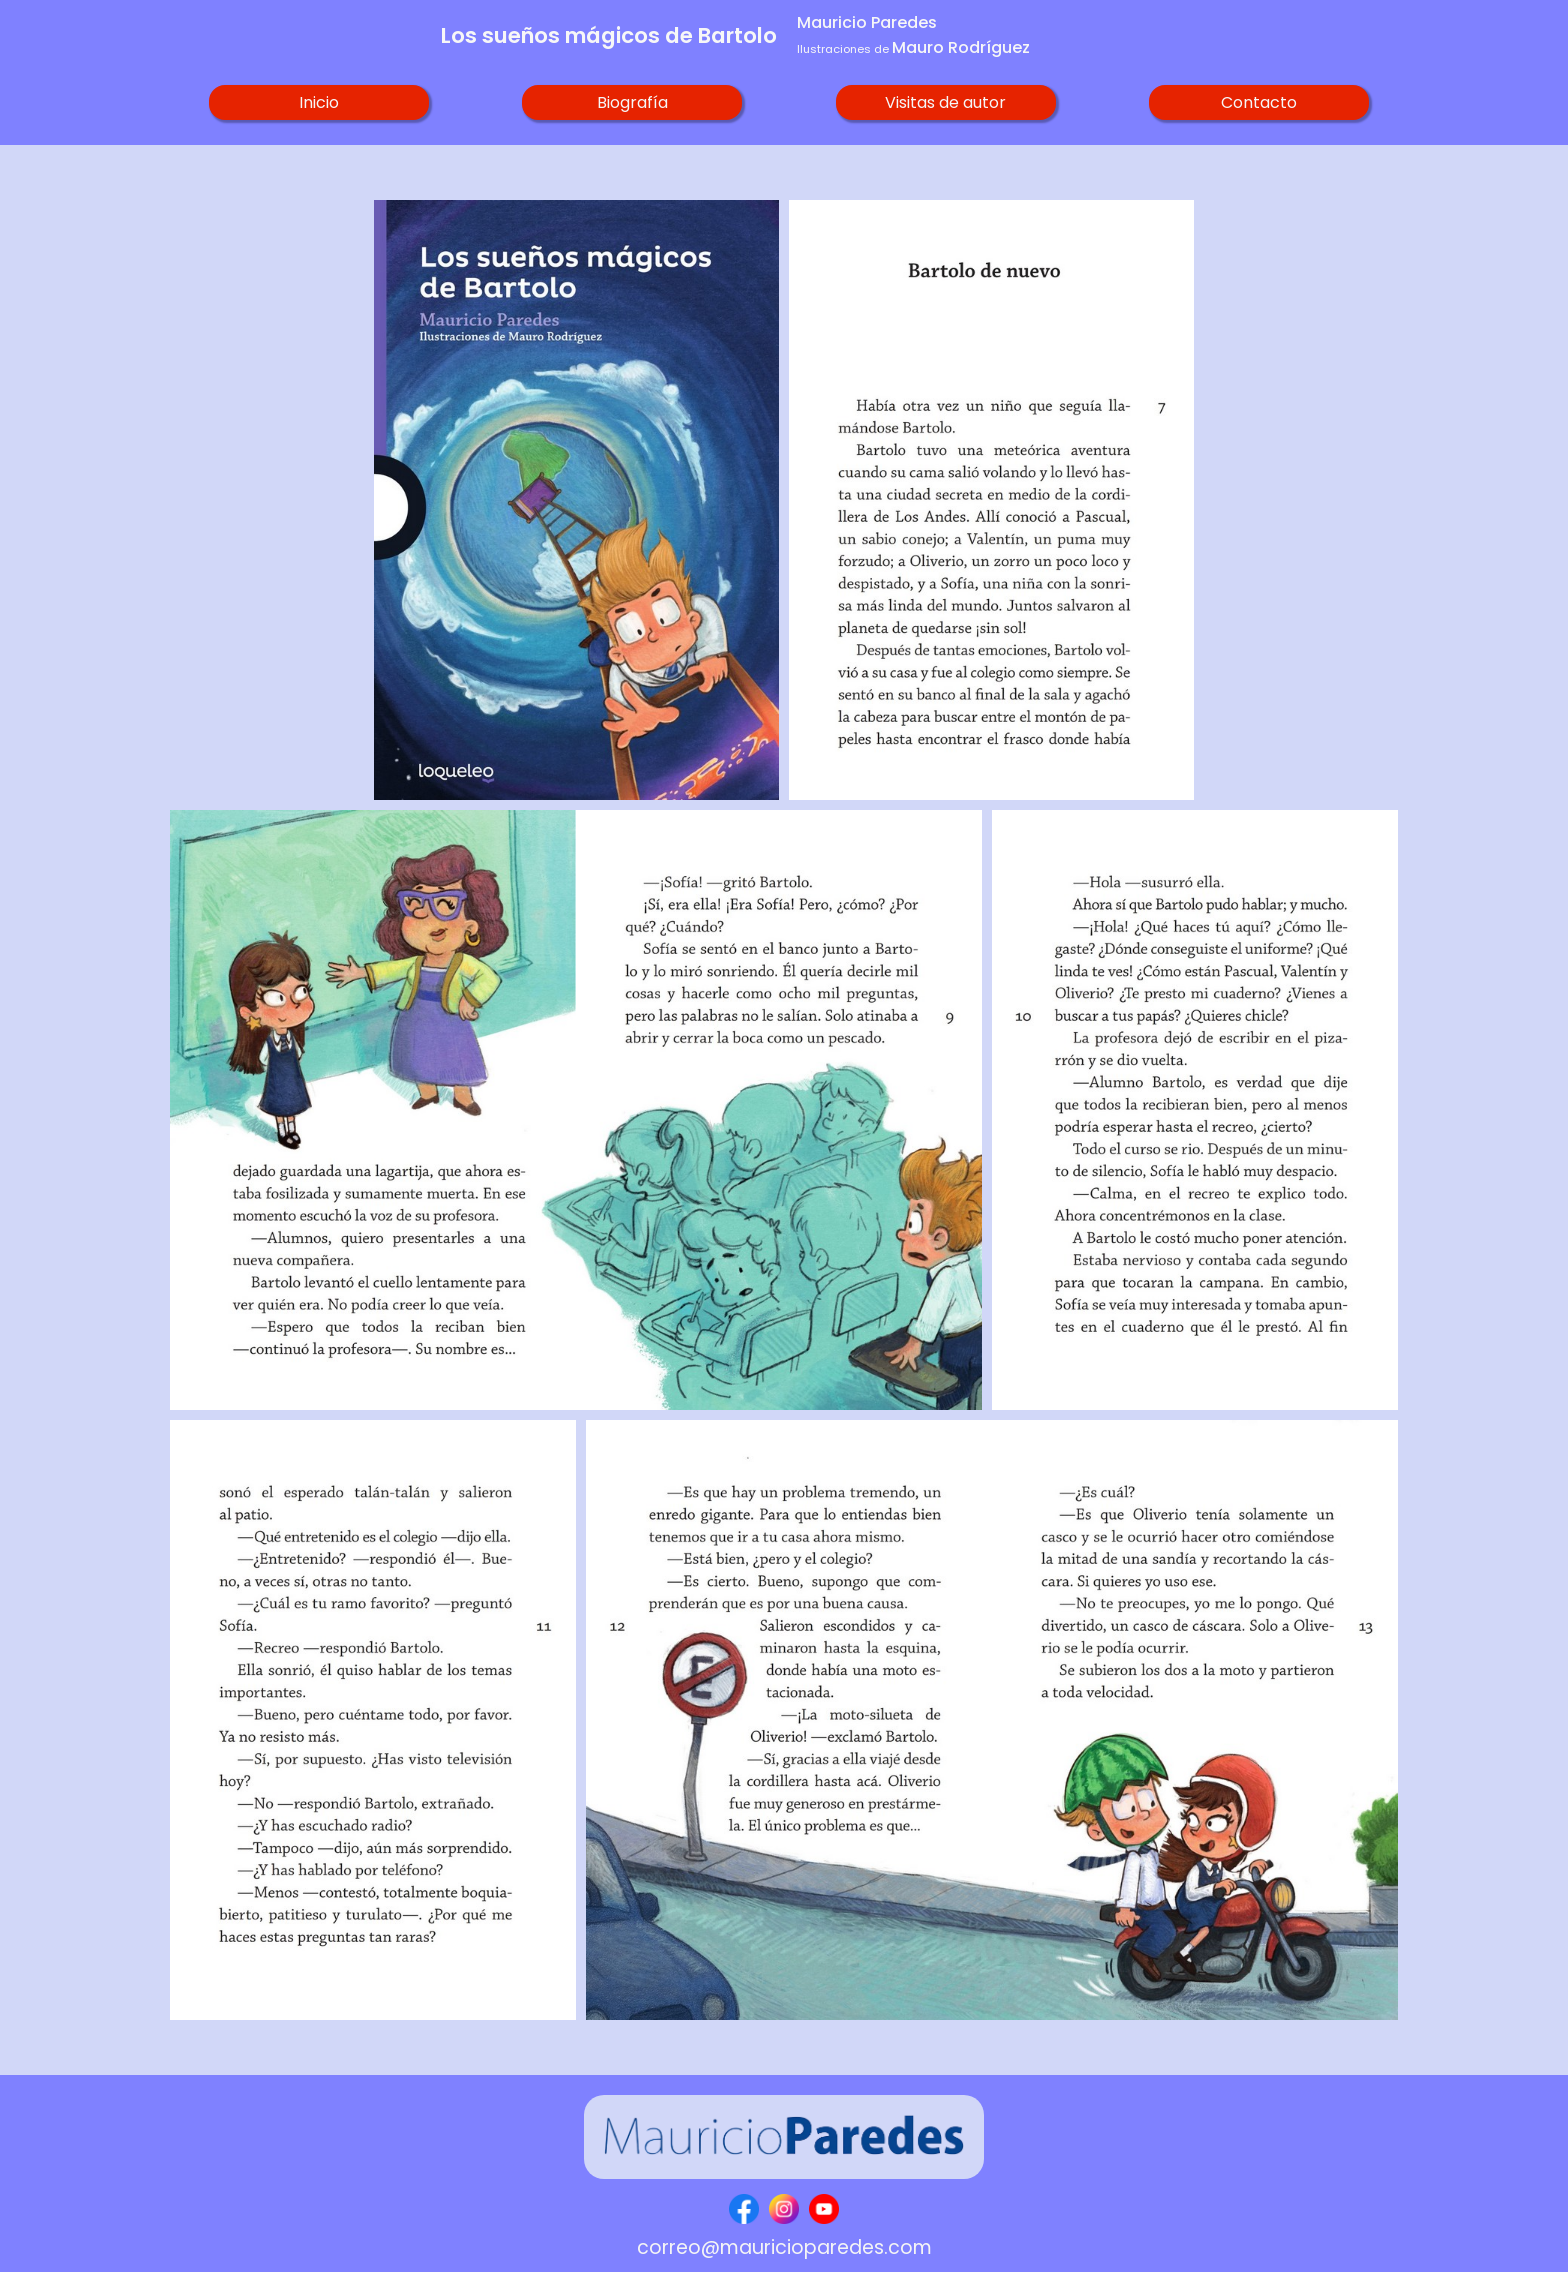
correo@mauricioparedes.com (784, 2247)
